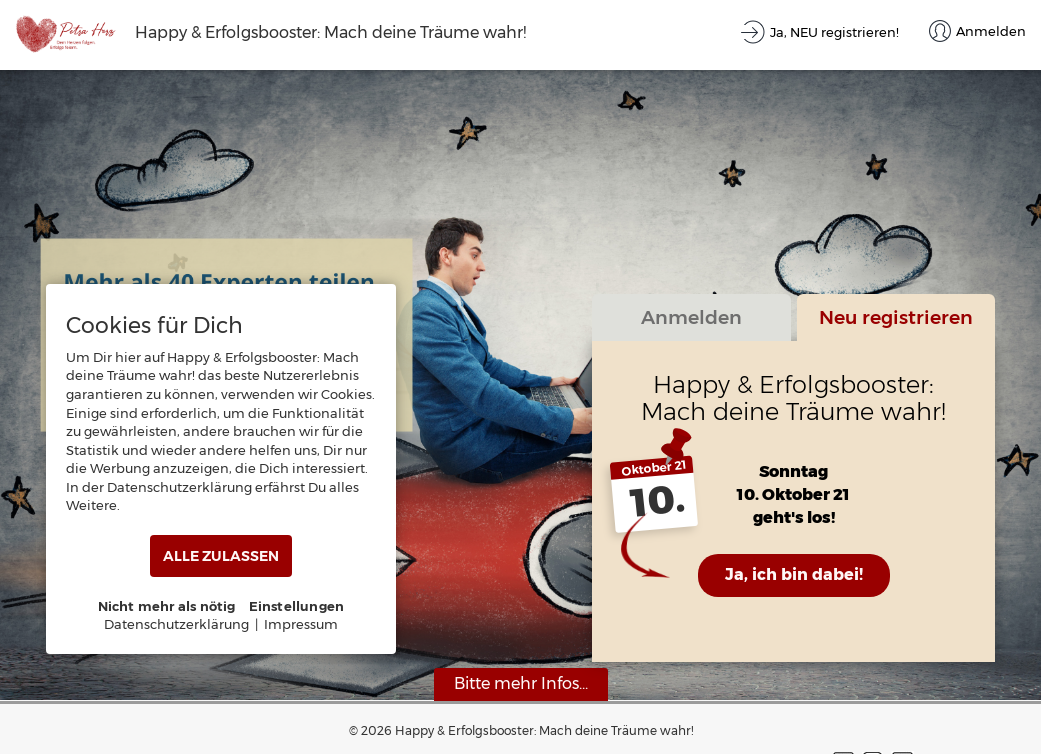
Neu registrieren (896, 317)
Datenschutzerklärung (176, 624)
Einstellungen (297, 606)
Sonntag (793, 471)
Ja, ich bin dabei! (794, 574)
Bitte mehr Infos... (521, 683)
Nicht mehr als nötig (167, 606)
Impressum (301, 624)
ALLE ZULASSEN (221, 556)
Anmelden (691, 317)
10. (658, 501)
